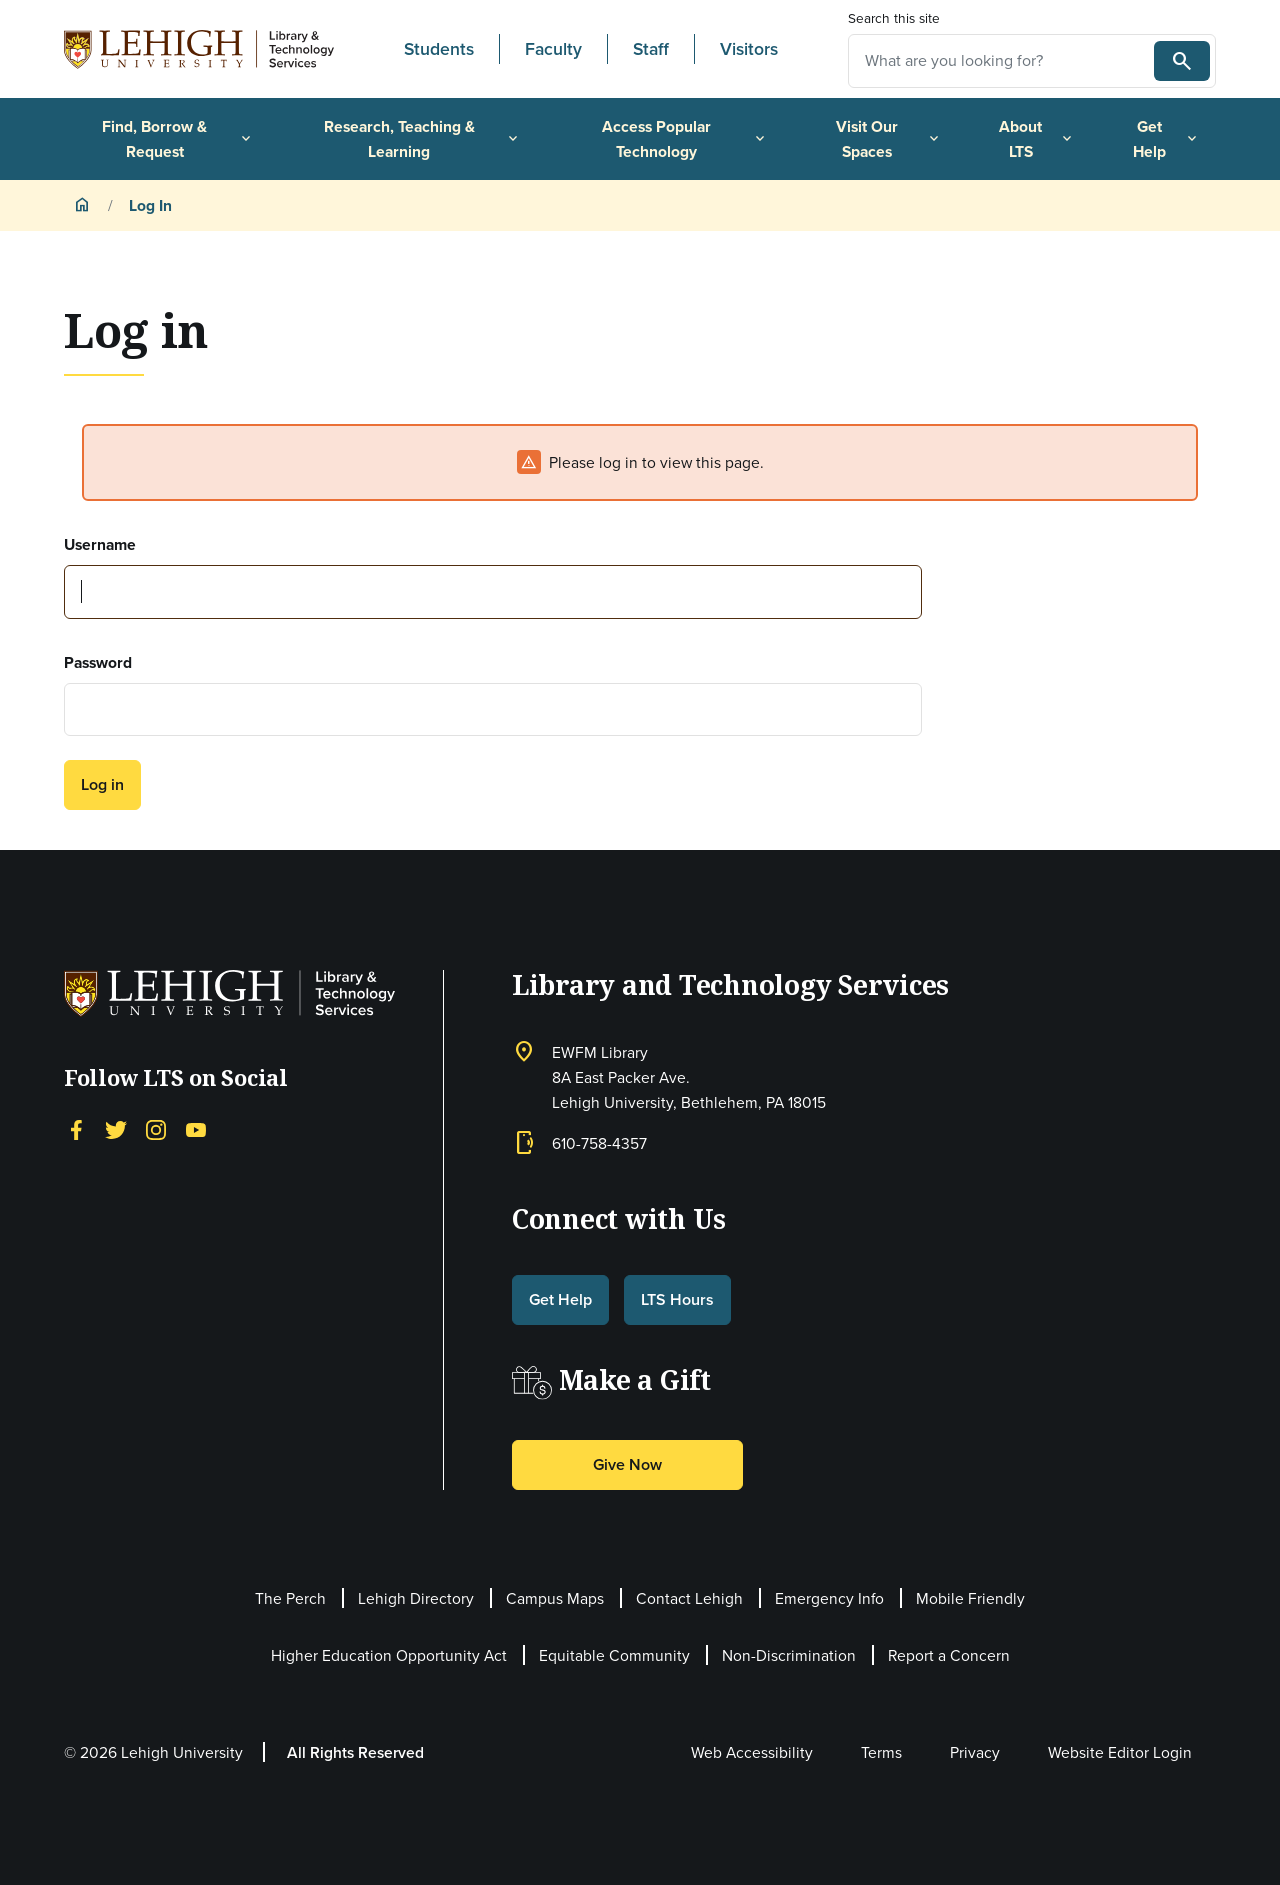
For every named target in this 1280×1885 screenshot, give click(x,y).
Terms (881, 1752)
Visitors (749, 49)
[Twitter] (116, 1128)
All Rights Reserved (355, 1752)
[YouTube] (196, 1128)
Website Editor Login (1120, 1752)
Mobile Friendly (970, 1598)
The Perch (290, 1598)
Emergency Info (829, 1598)
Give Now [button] (627, 1464)
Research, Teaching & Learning (422, 139)
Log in (102, 784)
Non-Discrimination (789, 1655)
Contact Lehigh (689, 1598)
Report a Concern (949, 1655)
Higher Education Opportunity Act (389, 1655)
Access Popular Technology (685, 139)
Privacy (975, 1752)
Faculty (553, 49)
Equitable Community (614, 1655)
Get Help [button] (560, 1299)
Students (439, 49)
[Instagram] (156, 1128)
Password (98, 662)
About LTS (1037, 139)
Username (100, 544)
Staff (651, 49)
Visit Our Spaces (889, 139)
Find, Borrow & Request (177, 139)
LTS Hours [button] (677, 1299)
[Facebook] (76, 1128)
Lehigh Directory (416, 1598)
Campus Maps (555, 1598)
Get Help (1166, 139)
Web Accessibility (752, 1752)
